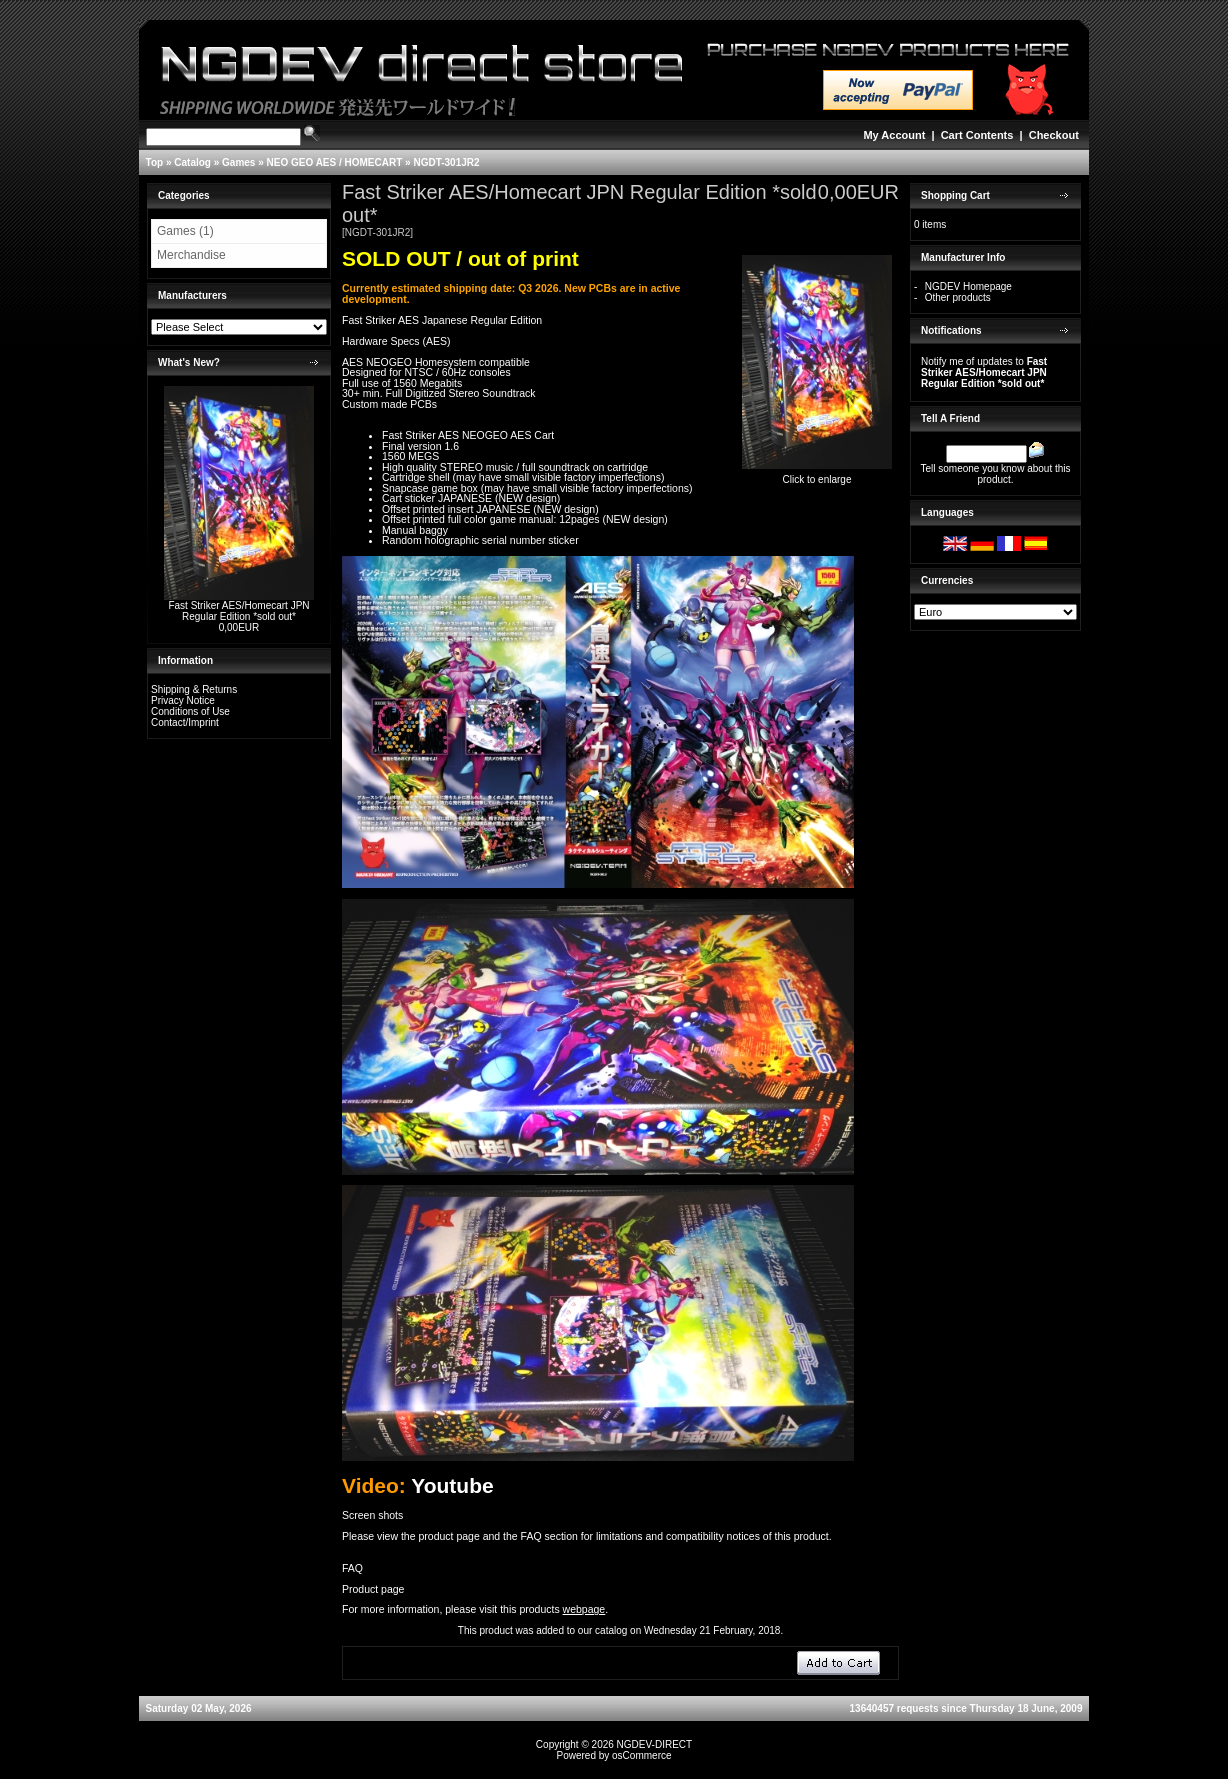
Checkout (1054, 135)
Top (155, 162)
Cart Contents (977, 135)
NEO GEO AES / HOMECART (335, 162)
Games (238, 162)
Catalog (192, 162)
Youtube (452, 1485)
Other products (958, 297)
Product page (373, 1589)
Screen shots (372, 1515)
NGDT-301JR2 (446, 162)
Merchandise (191, 255)
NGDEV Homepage (968, 286)
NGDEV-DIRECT (655, 1744)
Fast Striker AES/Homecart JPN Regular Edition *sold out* (238, 611)
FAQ (352, 1568)
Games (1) (185, 231)
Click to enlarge (817, 475)
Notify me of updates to (984, 372)
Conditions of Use (190, 711)
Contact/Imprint (185, 722)
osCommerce (641, 1755)
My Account (894, 135)
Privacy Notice (183, 700)
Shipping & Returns (194, 689)
